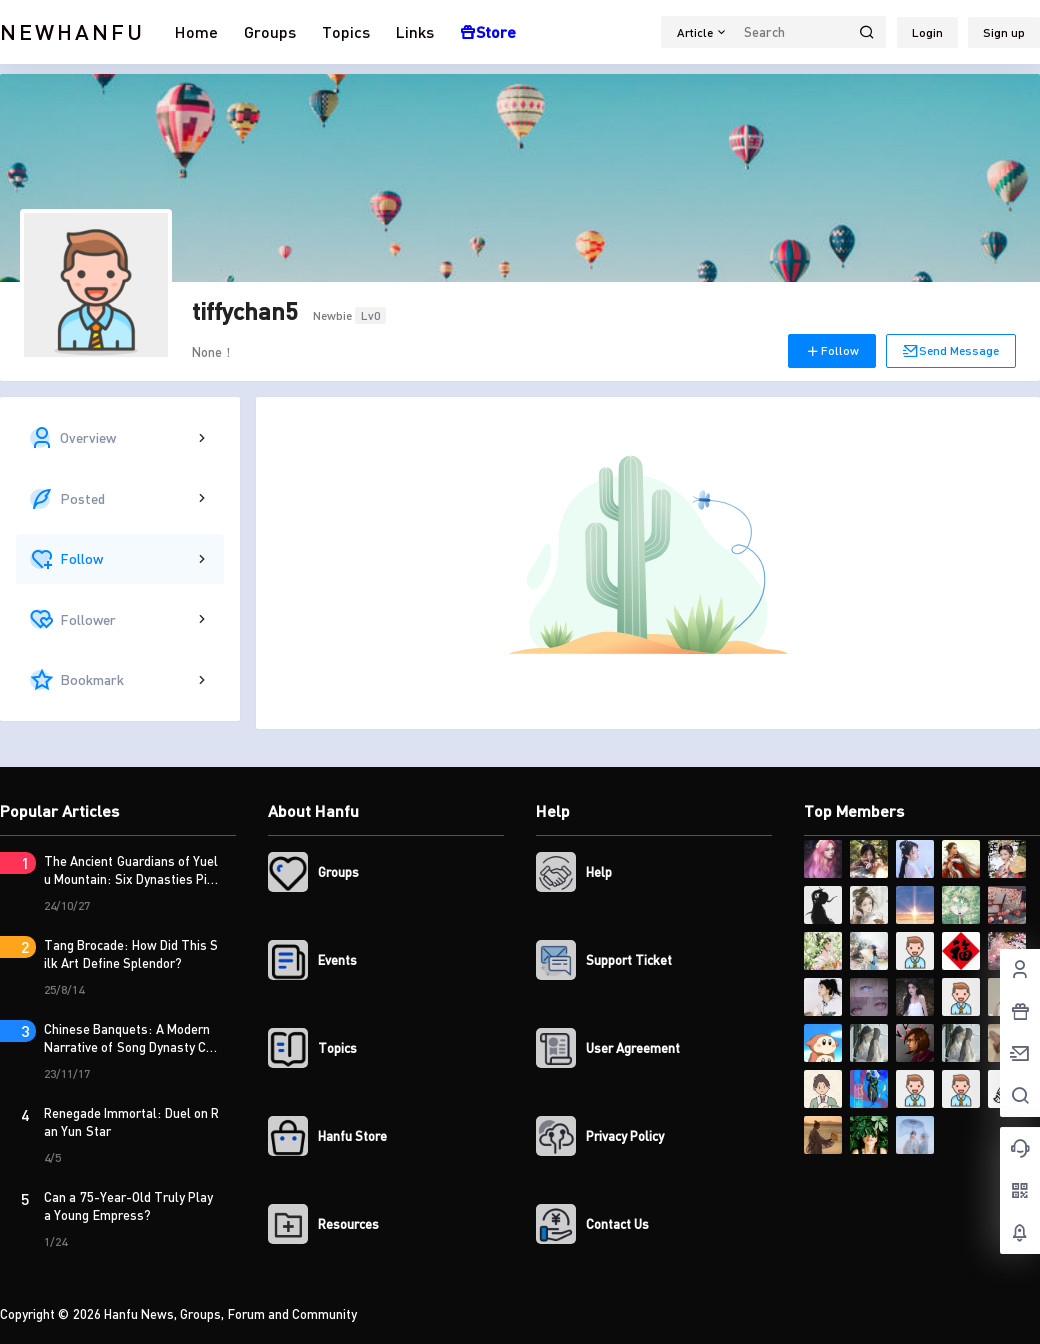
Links (415, 31)
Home (196, 31)
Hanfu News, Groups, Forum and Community (229, 1314)
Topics (346, 31)
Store (488, 31)
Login (927, 32)
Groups (270, 31)
